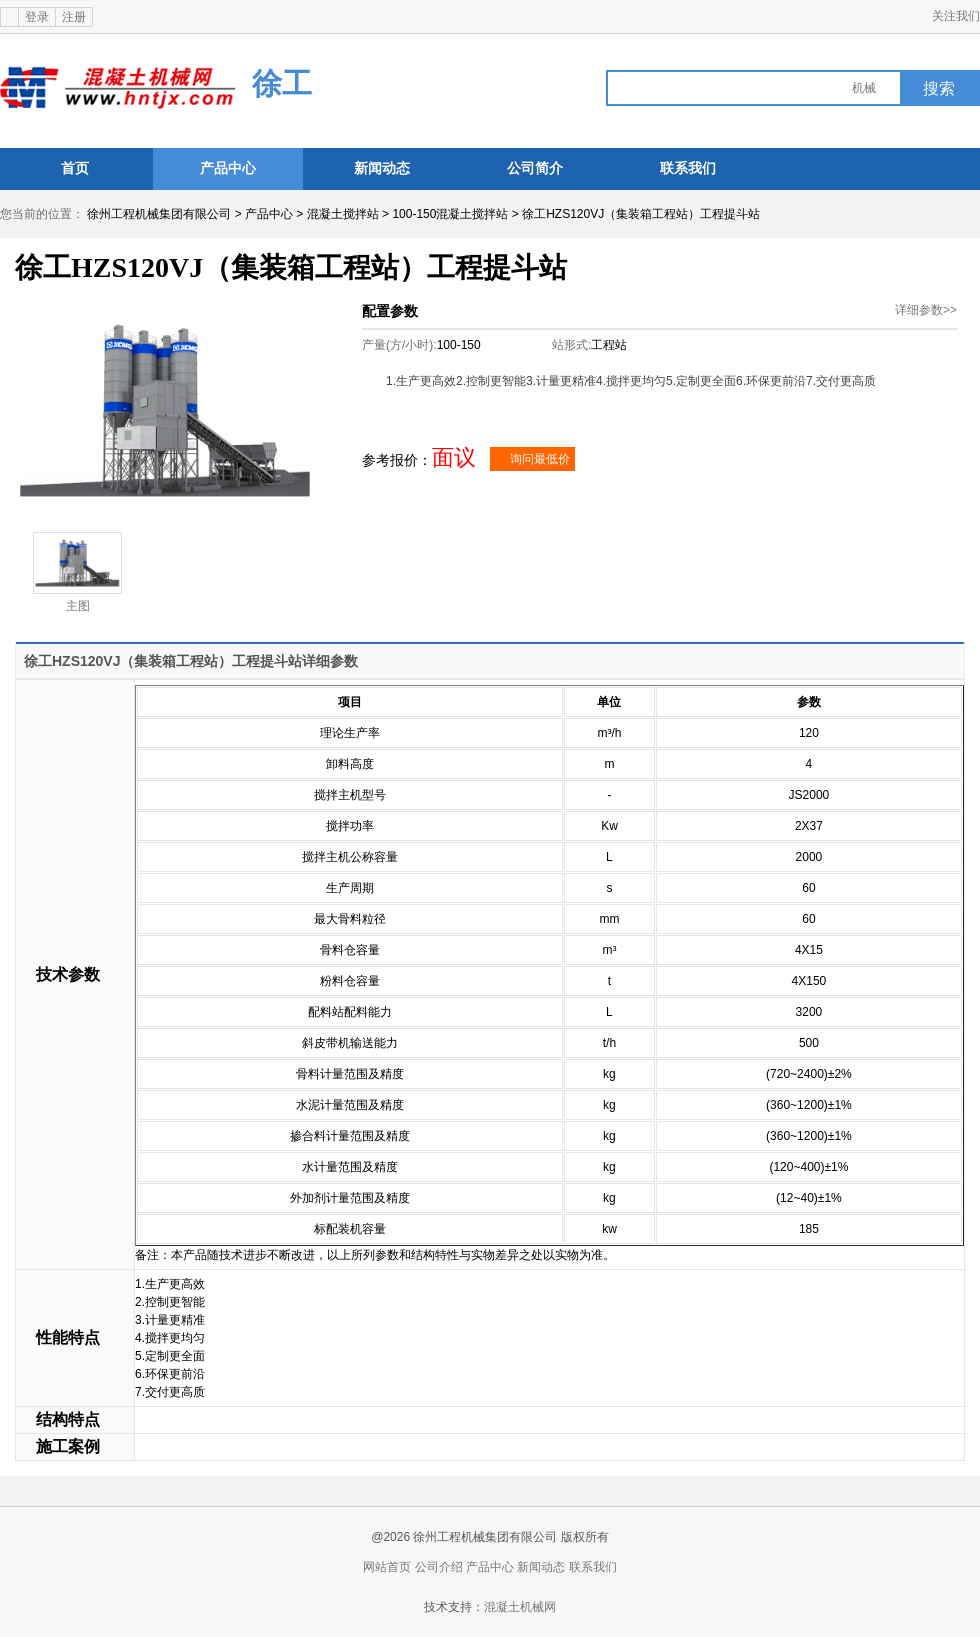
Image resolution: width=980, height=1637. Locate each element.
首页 (75, 168)
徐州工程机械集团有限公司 (159, 214)
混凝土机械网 (520, 1607)
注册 (74, 17)
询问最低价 (532, 459)
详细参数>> (926, 310)
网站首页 (387, 1567)
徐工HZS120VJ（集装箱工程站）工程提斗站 (641, 214)
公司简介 (535, 168)
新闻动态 (382, 168)
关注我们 (956, 16)
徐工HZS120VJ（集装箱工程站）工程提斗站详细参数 (191, 661)
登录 (37, 17)
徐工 (282, 83)
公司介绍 (439, 1567)
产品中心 (228, 168)
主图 (77, 572)
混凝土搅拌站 (343, 214)
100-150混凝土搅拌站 (450, 214)
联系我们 (688, 168)
